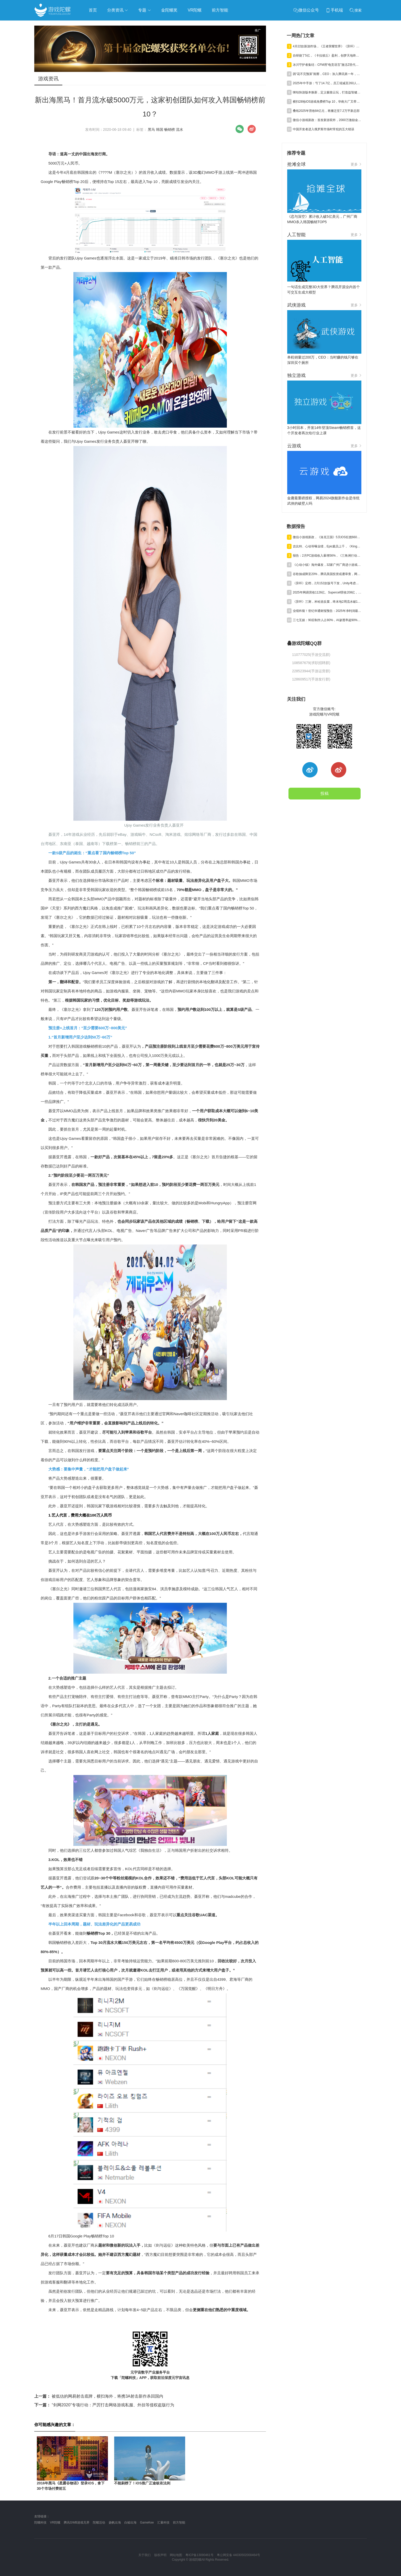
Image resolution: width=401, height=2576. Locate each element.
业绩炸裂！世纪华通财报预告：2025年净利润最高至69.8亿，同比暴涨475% (327, 611)
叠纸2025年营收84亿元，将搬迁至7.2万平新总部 (326, 111)
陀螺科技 (40, 2522)
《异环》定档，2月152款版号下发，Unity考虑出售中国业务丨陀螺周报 (327, 583)
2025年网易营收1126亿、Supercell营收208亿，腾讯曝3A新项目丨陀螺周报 (327, 592)
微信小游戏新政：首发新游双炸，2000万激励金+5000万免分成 (327, 120)
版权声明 (160, 2555)
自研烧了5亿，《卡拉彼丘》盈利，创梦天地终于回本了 (327, 55)
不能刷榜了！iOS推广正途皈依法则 (142, 2483)
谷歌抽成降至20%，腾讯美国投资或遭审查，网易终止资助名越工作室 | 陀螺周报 (327, 574)
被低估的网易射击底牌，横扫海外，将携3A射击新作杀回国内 (98, 2396)
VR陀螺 (55, 2522)
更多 (356, 164)
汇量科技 (163, 2522)
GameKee (147, 2522)
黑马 (151, 129)
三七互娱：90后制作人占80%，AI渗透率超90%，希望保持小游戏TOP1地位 (327, 620)
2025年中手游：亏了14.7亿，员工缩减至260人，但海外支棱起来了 (327, 83)
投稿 (324, 793)
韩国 (159, 129)
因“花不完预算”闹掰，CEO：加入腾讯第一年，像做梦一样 (327, 74)
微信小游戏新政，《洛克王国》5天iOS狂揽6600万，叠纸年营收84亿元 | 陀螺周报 (327, 537)
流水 (179, 129)
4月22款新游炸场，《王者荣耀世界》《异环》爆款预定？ (327, 46)
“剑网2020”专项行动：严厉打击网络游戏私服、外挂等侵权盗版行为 (104, 2405)
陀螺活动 (99, 2522)
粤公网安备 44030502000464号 (238, 2555)
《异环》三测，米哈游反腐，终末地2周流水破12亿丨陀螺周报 (327, 601)
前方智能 (179, 2522)
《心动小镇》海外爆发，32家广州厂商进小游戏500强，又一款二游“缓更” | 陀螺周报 (327, 565)
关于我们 (144, 2555)
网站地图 (176, 2555)
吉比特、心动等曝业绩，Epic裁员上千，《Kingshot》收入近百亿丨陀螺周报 (327, 546)
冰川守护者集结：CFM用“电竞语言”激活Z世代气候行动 (327, 65)
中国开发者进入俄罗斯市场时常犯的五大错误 (323, 129)
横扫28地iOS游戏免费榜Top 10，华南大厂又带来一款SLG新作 (327, 101)
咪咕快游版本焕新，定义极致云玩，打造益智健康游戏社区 (327, 92)
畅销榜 (169, 129)
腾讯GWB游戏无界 (77, 2522)
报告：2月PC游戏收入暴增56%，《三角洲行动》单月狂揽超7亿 (327, 555)
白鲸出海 (130, 2522)
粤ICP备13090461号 (199, 2555)
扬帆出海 (115, 2522)
